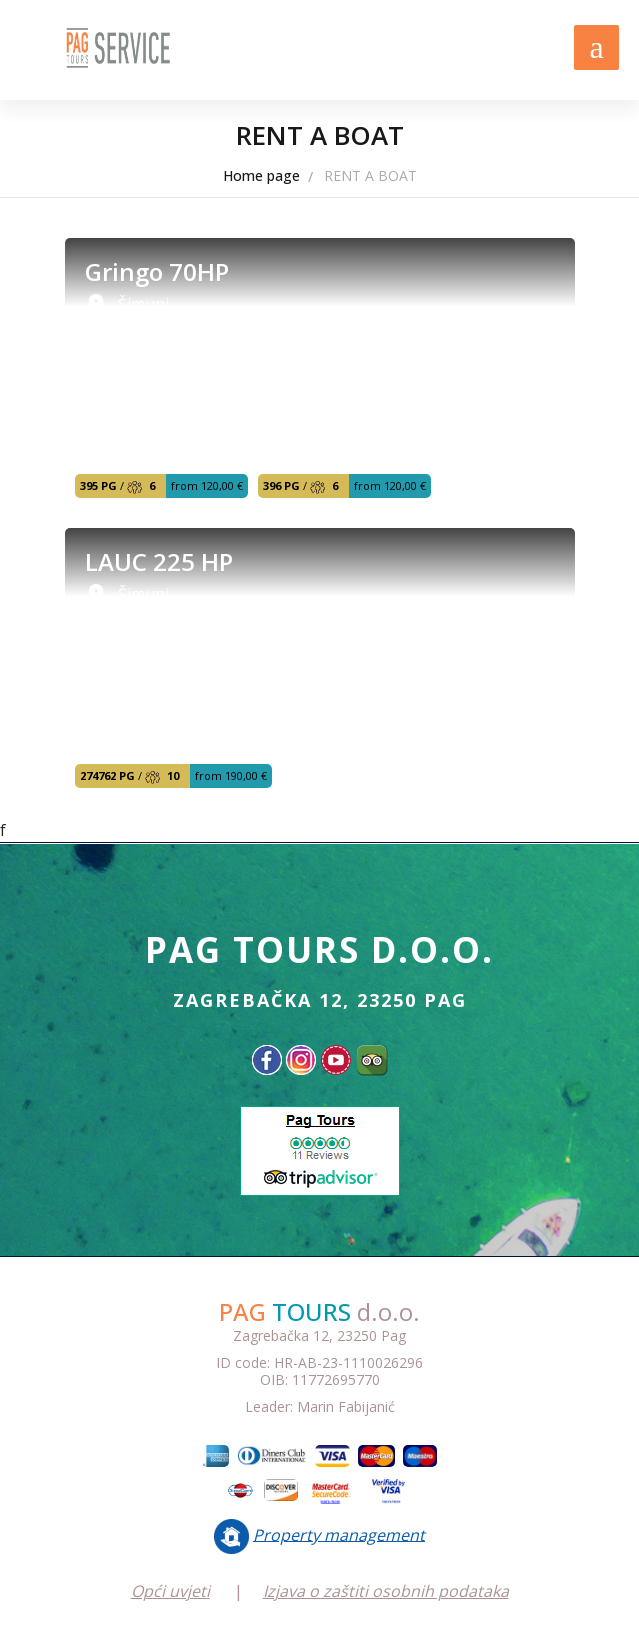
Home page (261, 175)
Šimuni (143, 304)
